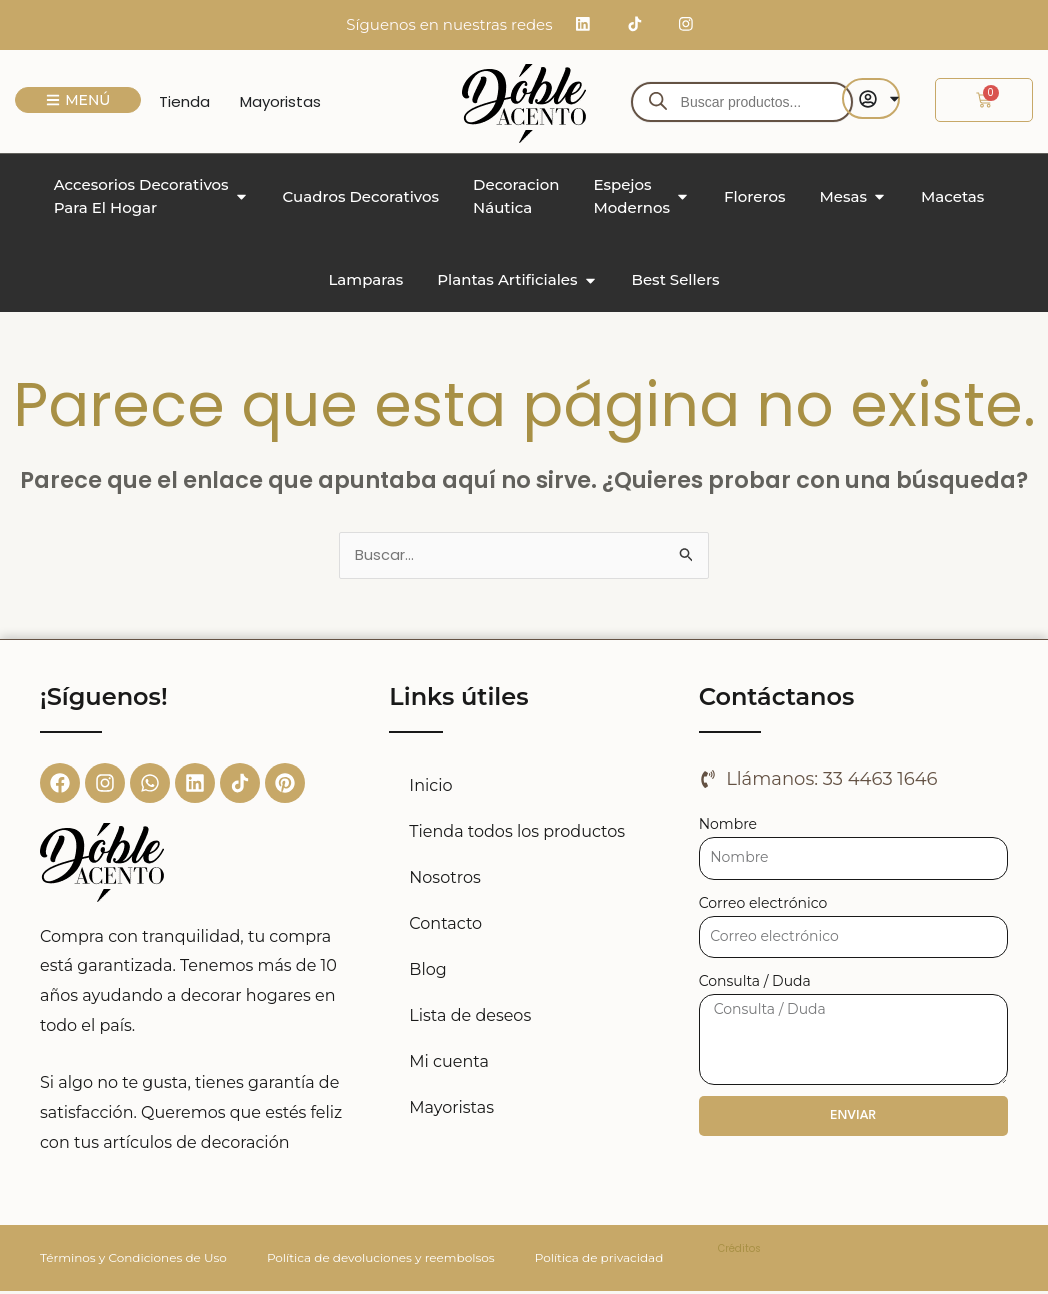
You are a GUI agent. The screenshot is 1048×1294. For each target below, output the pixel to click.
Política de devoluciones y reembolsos (381, 1260)
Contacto (445, 925)
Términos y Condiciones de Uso (133, 1260)
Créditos (739, 1251)
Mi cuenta (449, 1063)
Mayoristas (451, 1109)
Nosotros (444, 879)
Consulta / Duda (755, 984)
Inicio (430, 787)
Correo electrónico (763, 905)
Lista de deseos (470, 1017)
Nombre (728, 826)
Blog (427, 971)
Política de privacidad (599, 1260)
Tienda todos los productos (517, 833)
